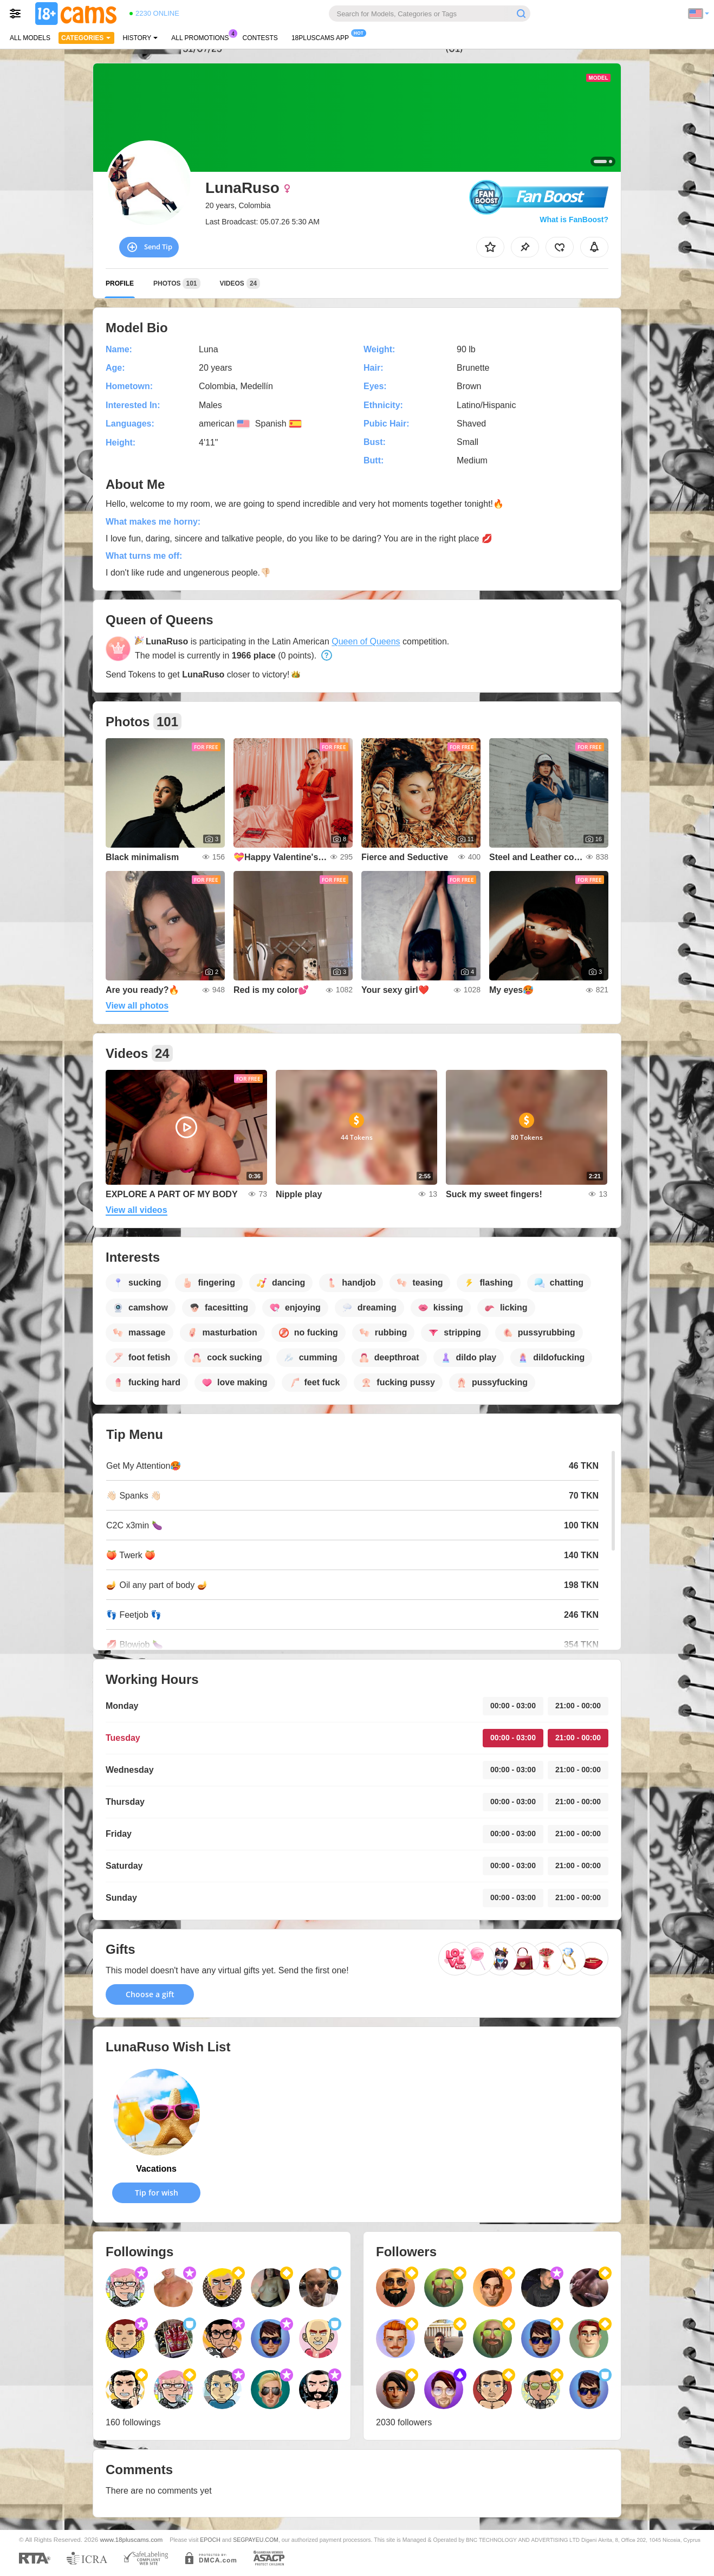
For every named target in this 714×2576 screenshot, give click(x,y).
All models (30, 38)
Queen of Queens (366, 641)
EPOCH (210, 2539)
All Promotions (202, 37)
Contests (260, 38)
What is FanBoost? (574, 219)
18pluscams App (322, 37)
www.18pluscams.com (131, 2539)
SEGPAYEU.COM (255, 2539)
